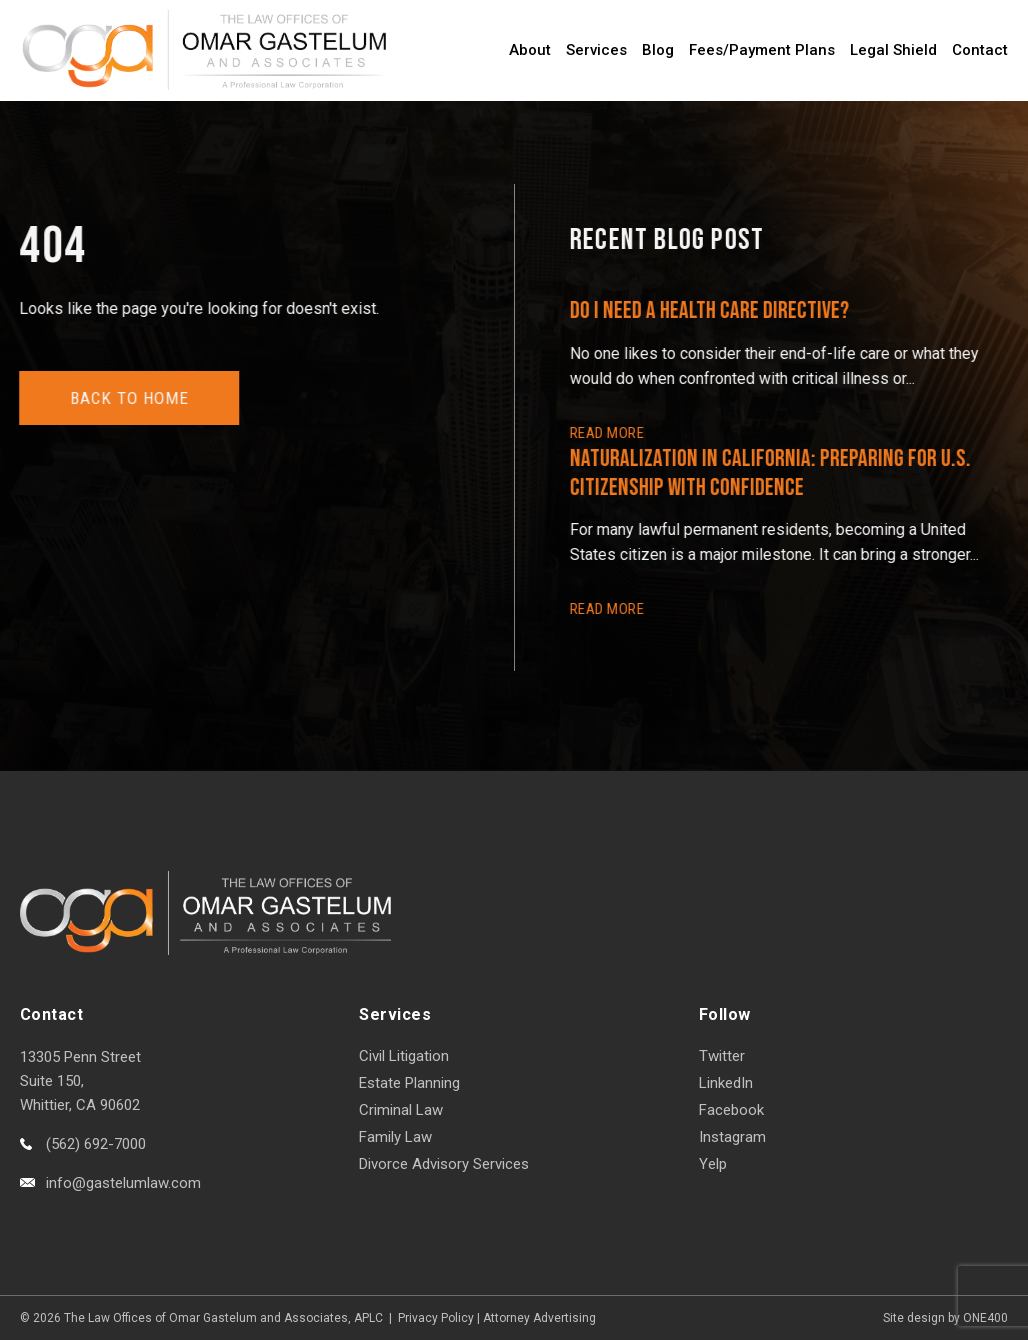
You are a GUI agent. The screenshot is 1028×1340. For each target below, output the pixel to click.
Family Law (395, 1137)
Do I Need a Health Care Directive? (710, 310)
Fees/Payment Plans (762, 50)
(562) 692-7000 (96, 1144)
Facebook (731, 1110)
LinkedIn (726, 1083)
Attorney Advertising (539, 1318)
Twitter (722, 1056)
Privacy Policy (436, 1318)
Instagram (732, 1137)
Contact (980, 50)
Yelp (713, 1164)
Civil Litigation (404, 1056)
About (530, 50)
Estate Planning (409, 1083)
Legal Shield (893, 50)
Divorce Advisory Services (444, 1164)
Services (596, 50)
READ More (608, 433)
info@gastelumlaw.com (123, 1183)
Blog (658, 50)
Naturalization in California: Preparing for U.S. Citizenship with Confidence (771, 473)
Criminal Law (401, 1110)
